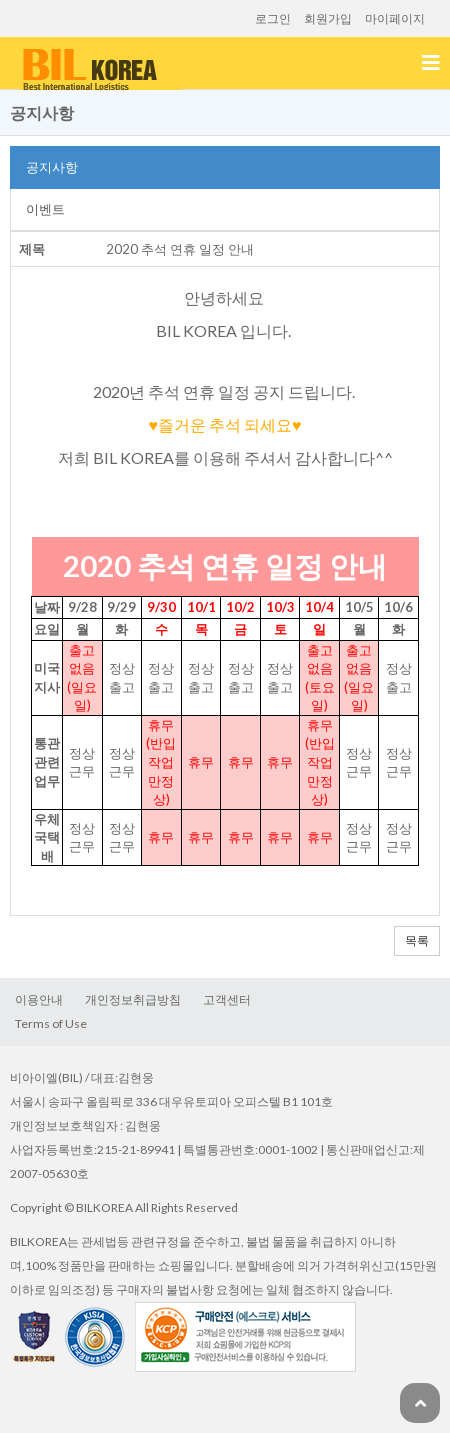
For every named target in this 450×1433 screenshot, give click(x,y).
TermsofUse (51, 1023)
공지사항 (52, 167)
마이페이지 (395, 18)
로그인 (273, 18)
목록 (417, 940)
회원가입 (328, 18)
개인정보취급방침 (133, 999)
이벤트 (45, 209)
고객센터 (227, 999)
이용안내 (39, 999)
